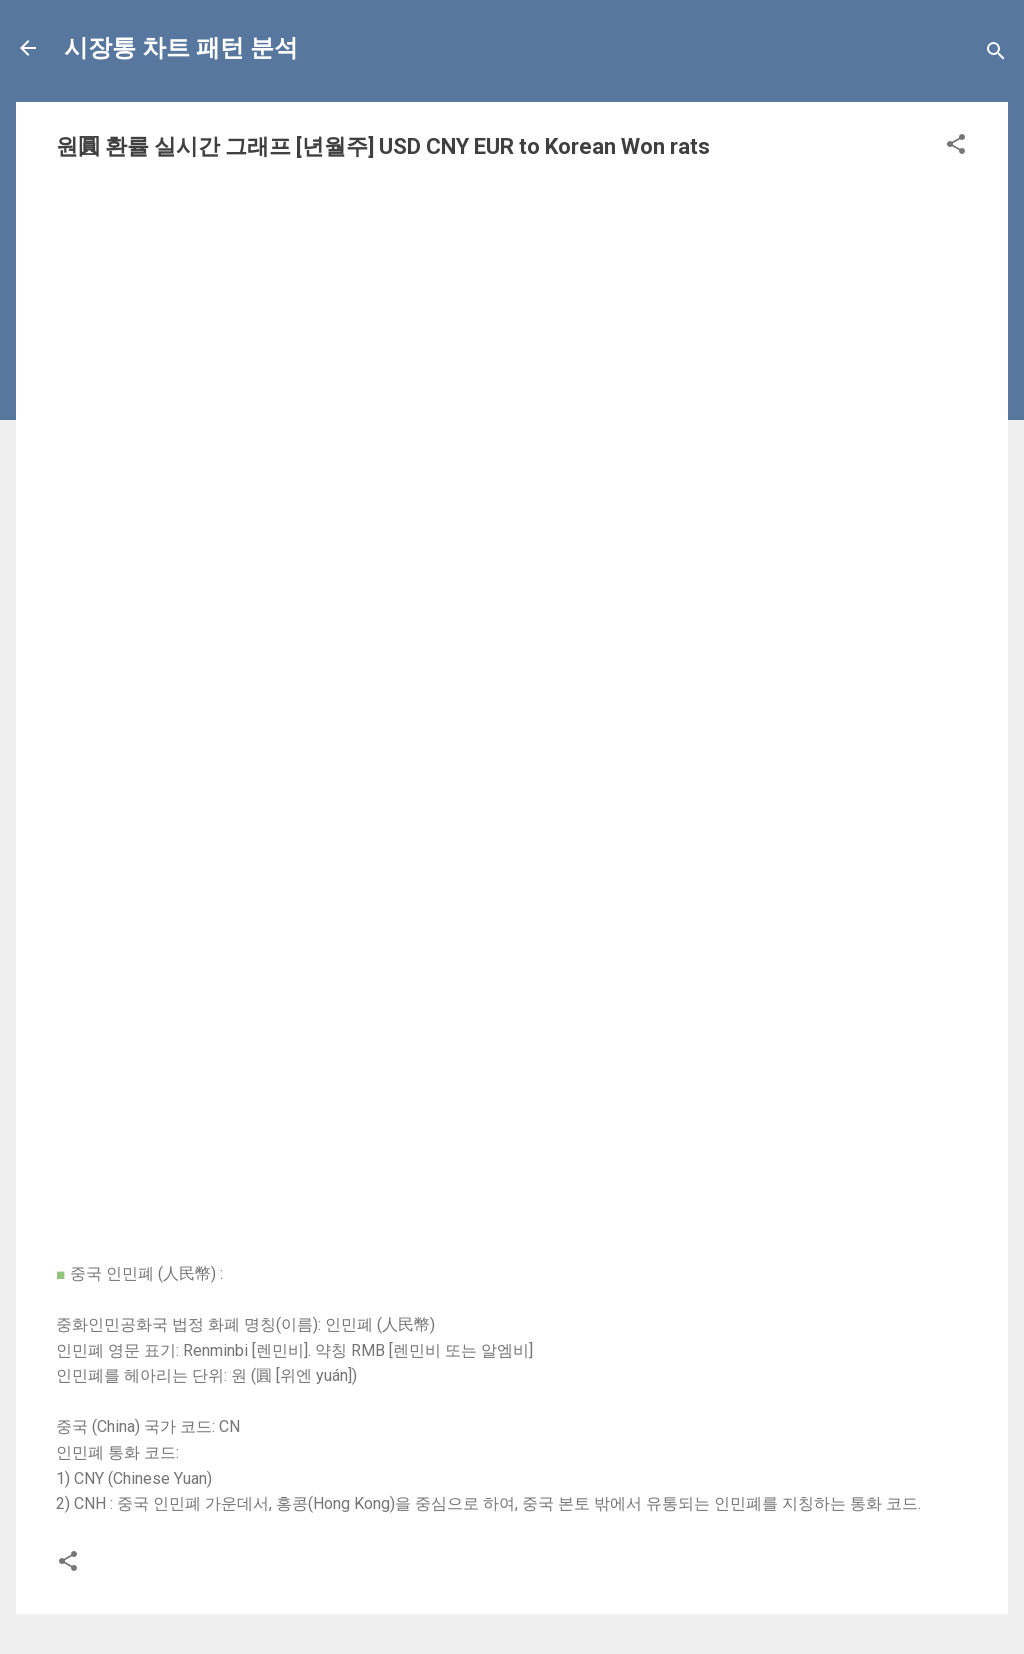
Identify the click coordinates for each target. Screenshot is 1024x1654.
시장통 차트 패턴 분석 (181, 48)
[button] (956, 147)
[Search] (996, 54)
